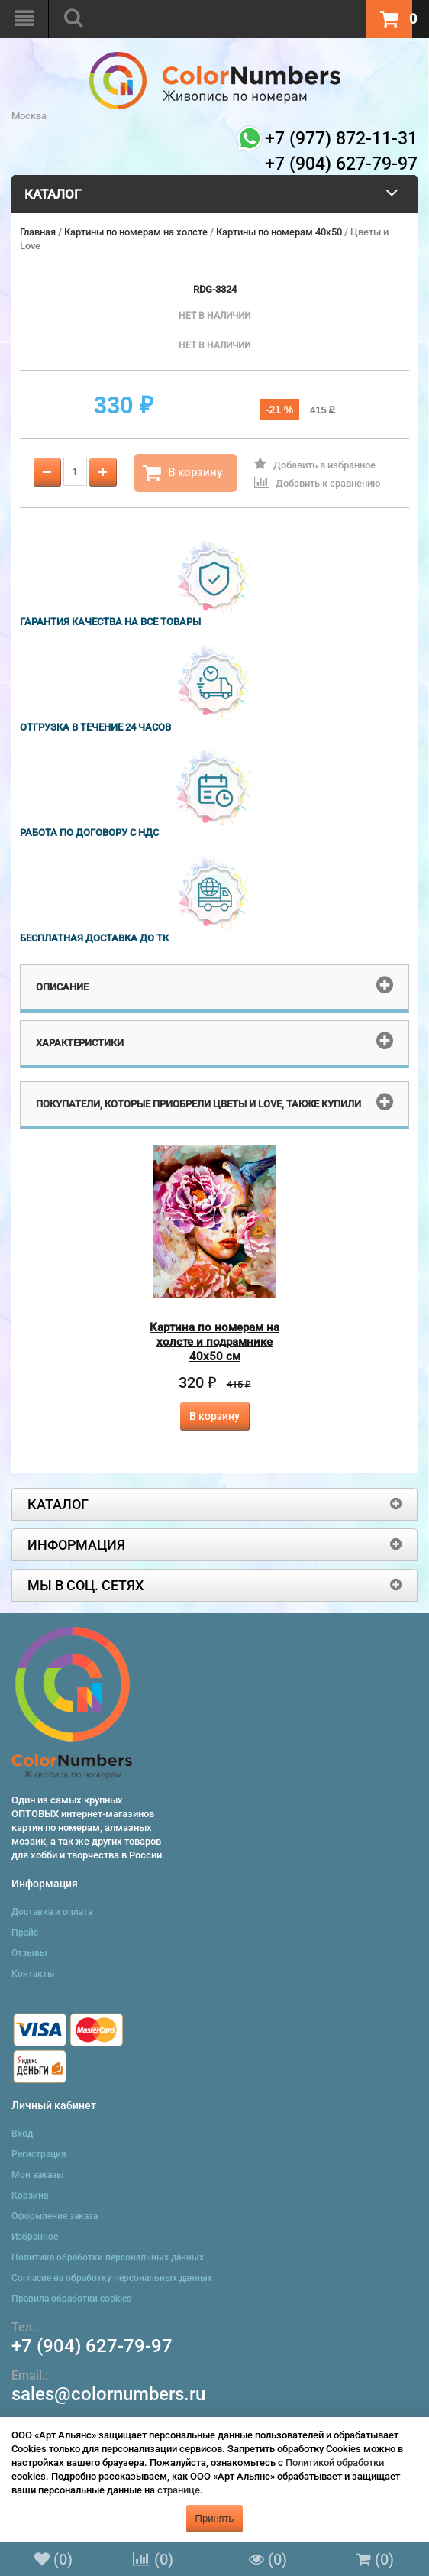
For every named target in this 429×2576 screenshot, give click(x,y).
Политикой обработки (334, 2462)
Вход (22, 2133)
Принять (214, 2518)
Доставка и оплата (51, 1912)
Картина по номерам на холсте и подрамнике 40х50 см (214, 1341)
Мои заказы (37, 2174)
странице (178, 2490)
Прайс (24, 1932)
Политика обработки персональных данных (107, 2257)
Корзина (29, 2195)
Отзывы (29, 1953)
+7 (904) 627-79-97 (92, 2346)
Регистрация (38, 2154)
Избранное (34, 2236)
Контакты (33, 1973)
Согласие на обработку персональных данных (111, 2278)
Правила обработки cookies (71, 2298)
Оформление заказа (54, 2216)
